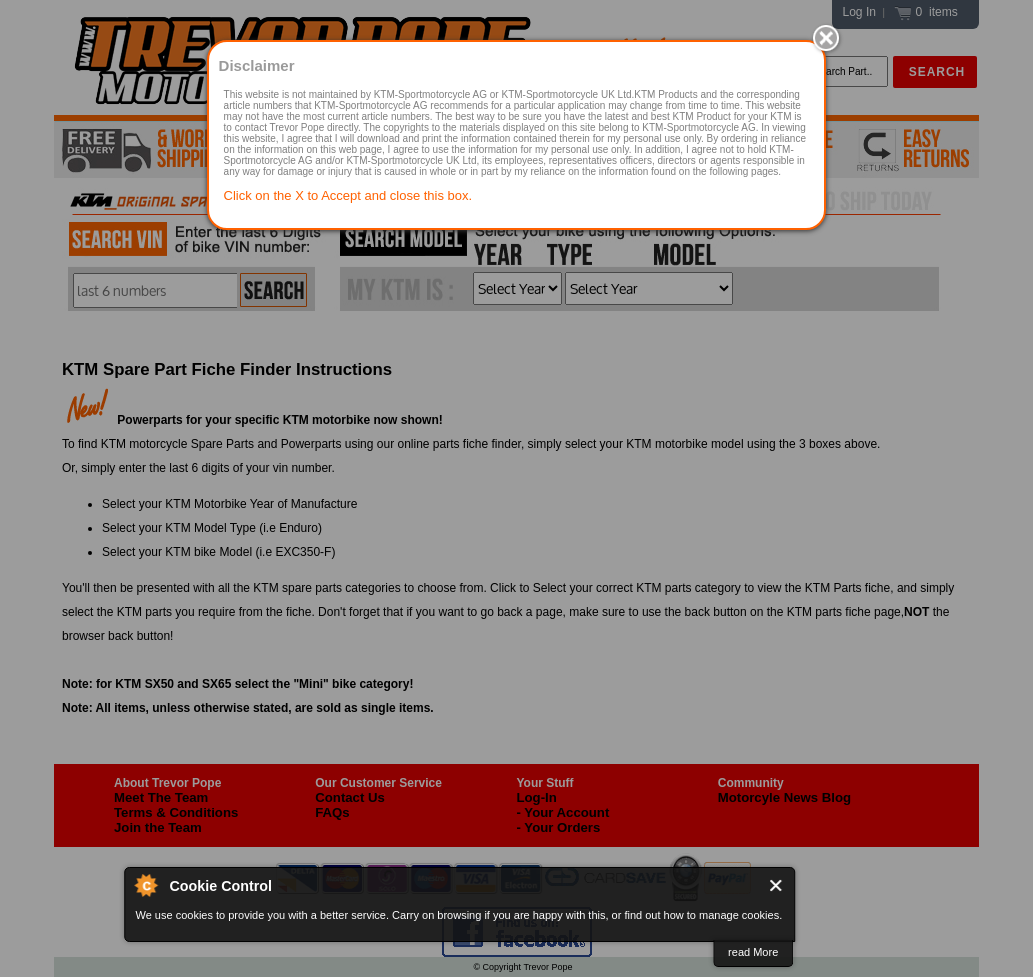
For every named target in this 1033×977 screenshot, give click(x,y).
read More (753, 952)
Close (776, 885)
